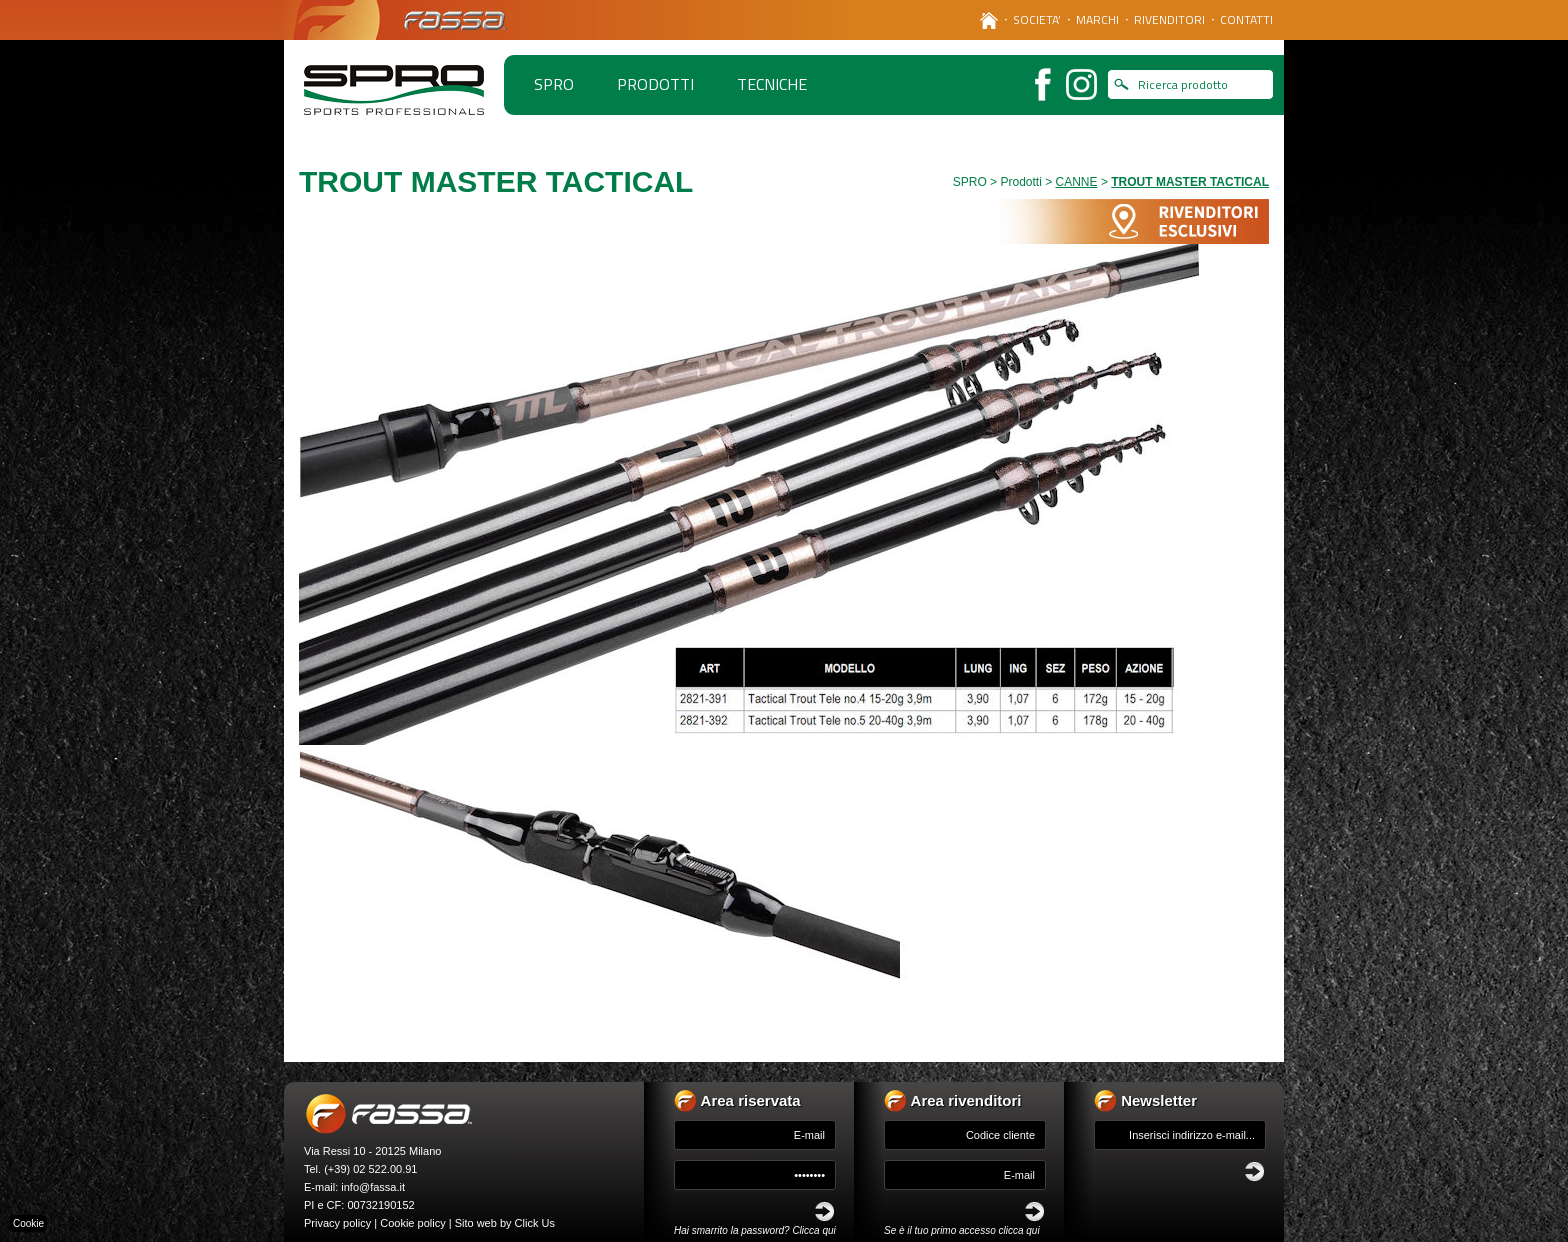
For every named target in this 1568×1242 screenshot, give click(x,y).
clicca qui (1019, 1230)
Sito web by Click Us (505, 1223)
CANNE (1077, 182)
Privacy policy (337, 1223)
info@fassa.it (373, 1187)
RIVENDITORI (1169, 19)
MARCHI (1097, 19)
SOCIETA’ (1037, 19)
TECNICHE (772, 84)
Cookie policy (412, 1223)
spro (554, 84)
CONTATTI (1246, 19)
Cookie (28, 1223)
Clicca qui (813, 1230)
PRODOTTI (655, 84)
